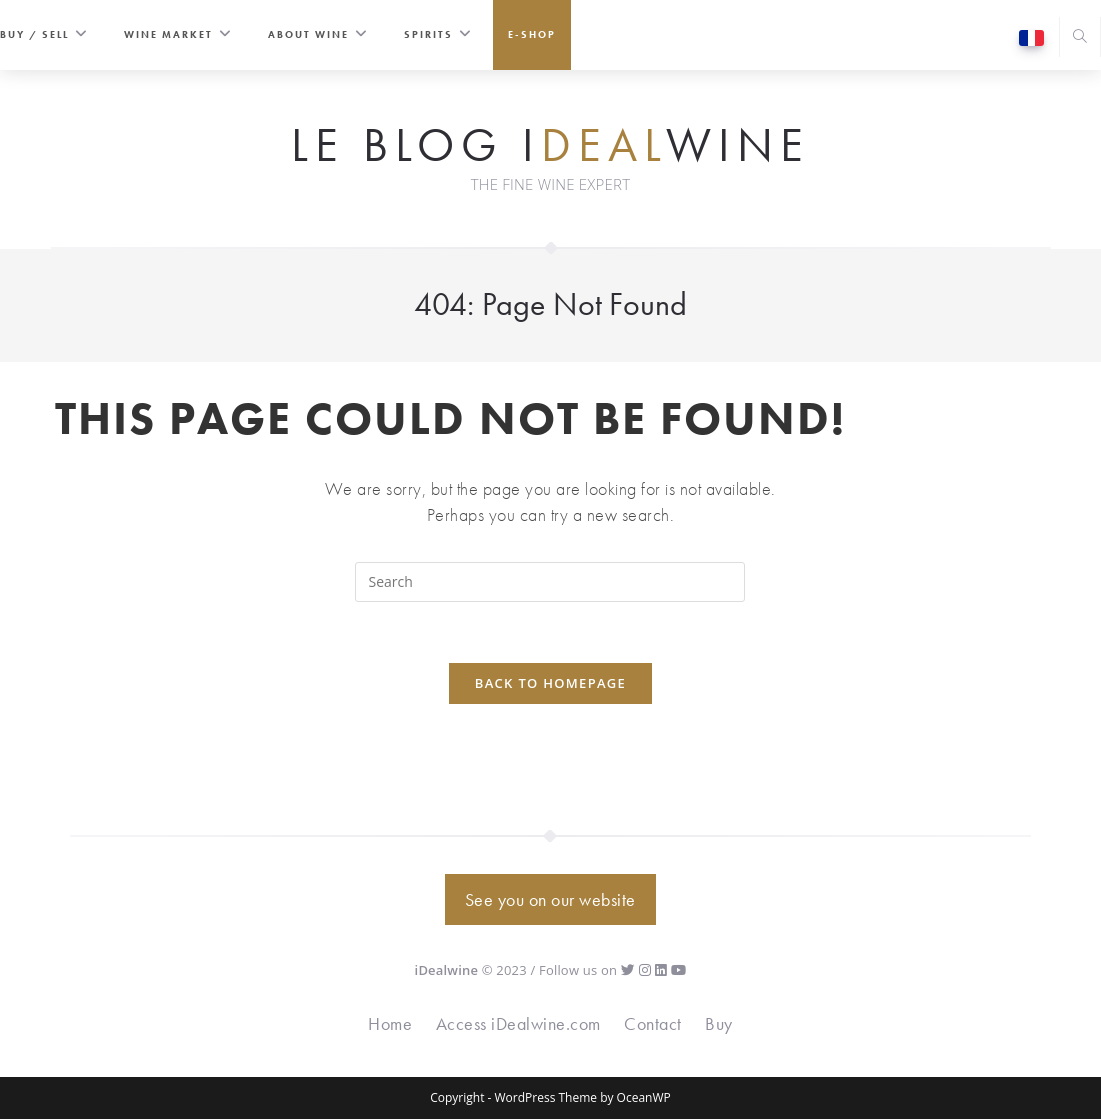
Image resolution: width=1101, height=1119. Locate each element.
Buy (719, 1023)
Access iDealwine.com (518, 1023)
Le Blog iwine (550, 146)
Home (390, 1023)
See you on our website (550, 899)
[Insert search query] (550, 582)
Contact (653, 1023)
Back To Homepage (550, 683)
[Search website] (1080, 38)
